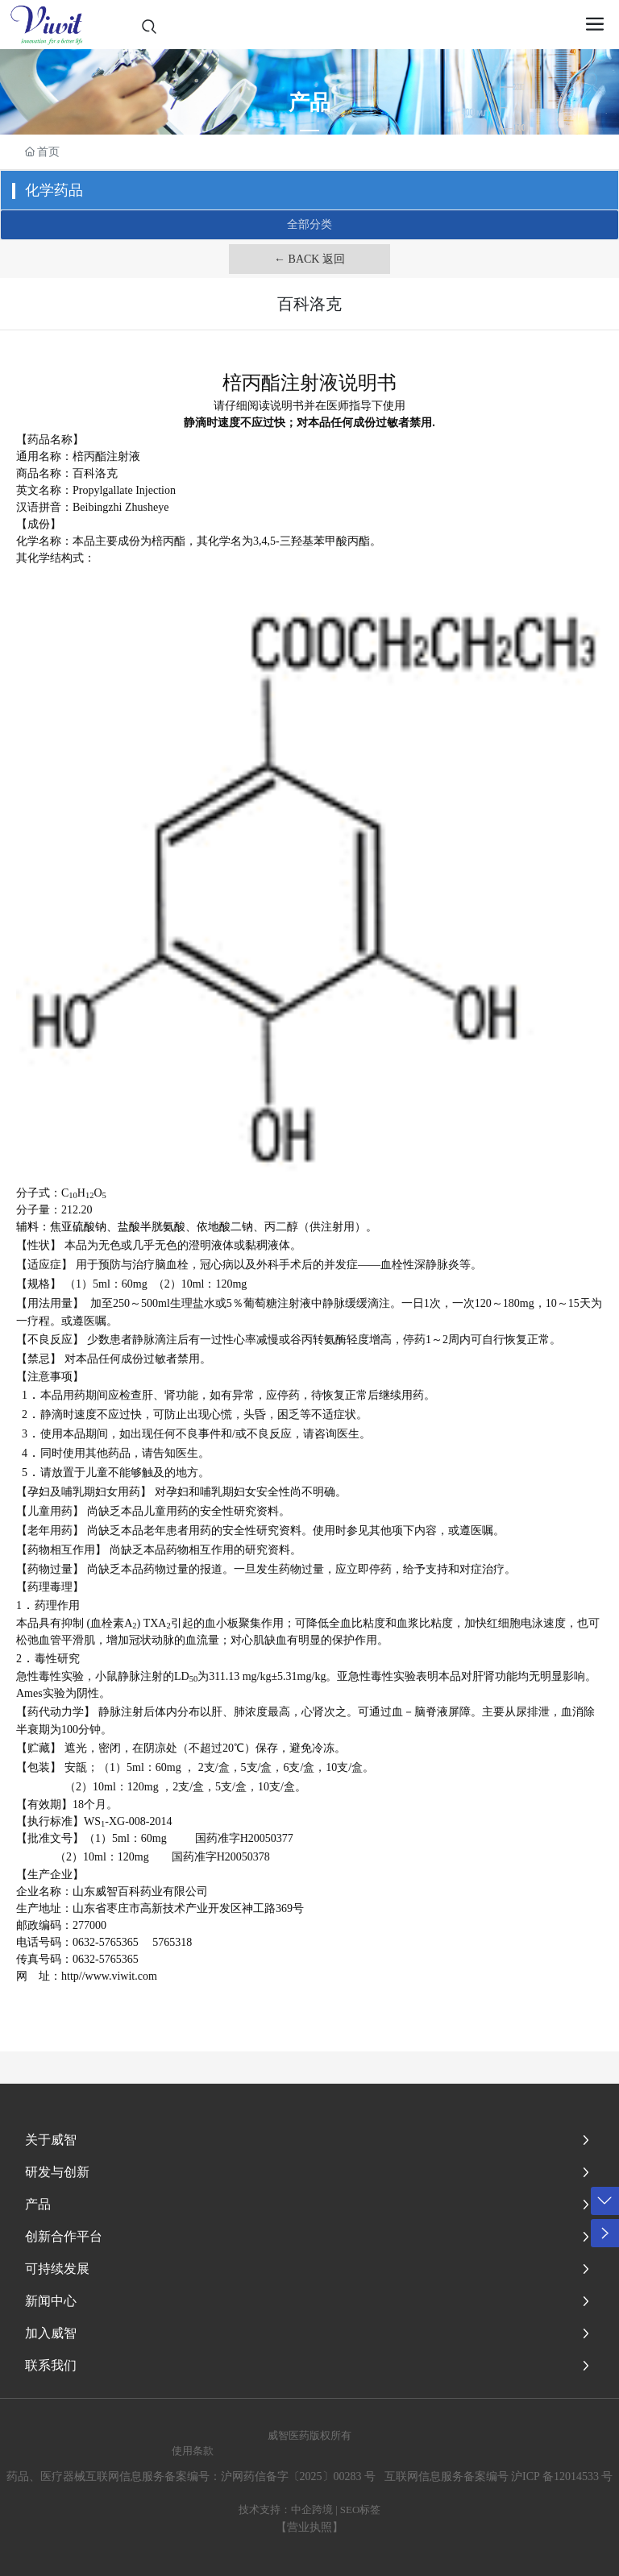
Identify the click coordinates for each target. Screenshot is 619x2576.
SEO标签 (360, 2509)
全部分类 (309, 224)
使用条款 (193, 2451)
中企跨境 (312, 2509)
